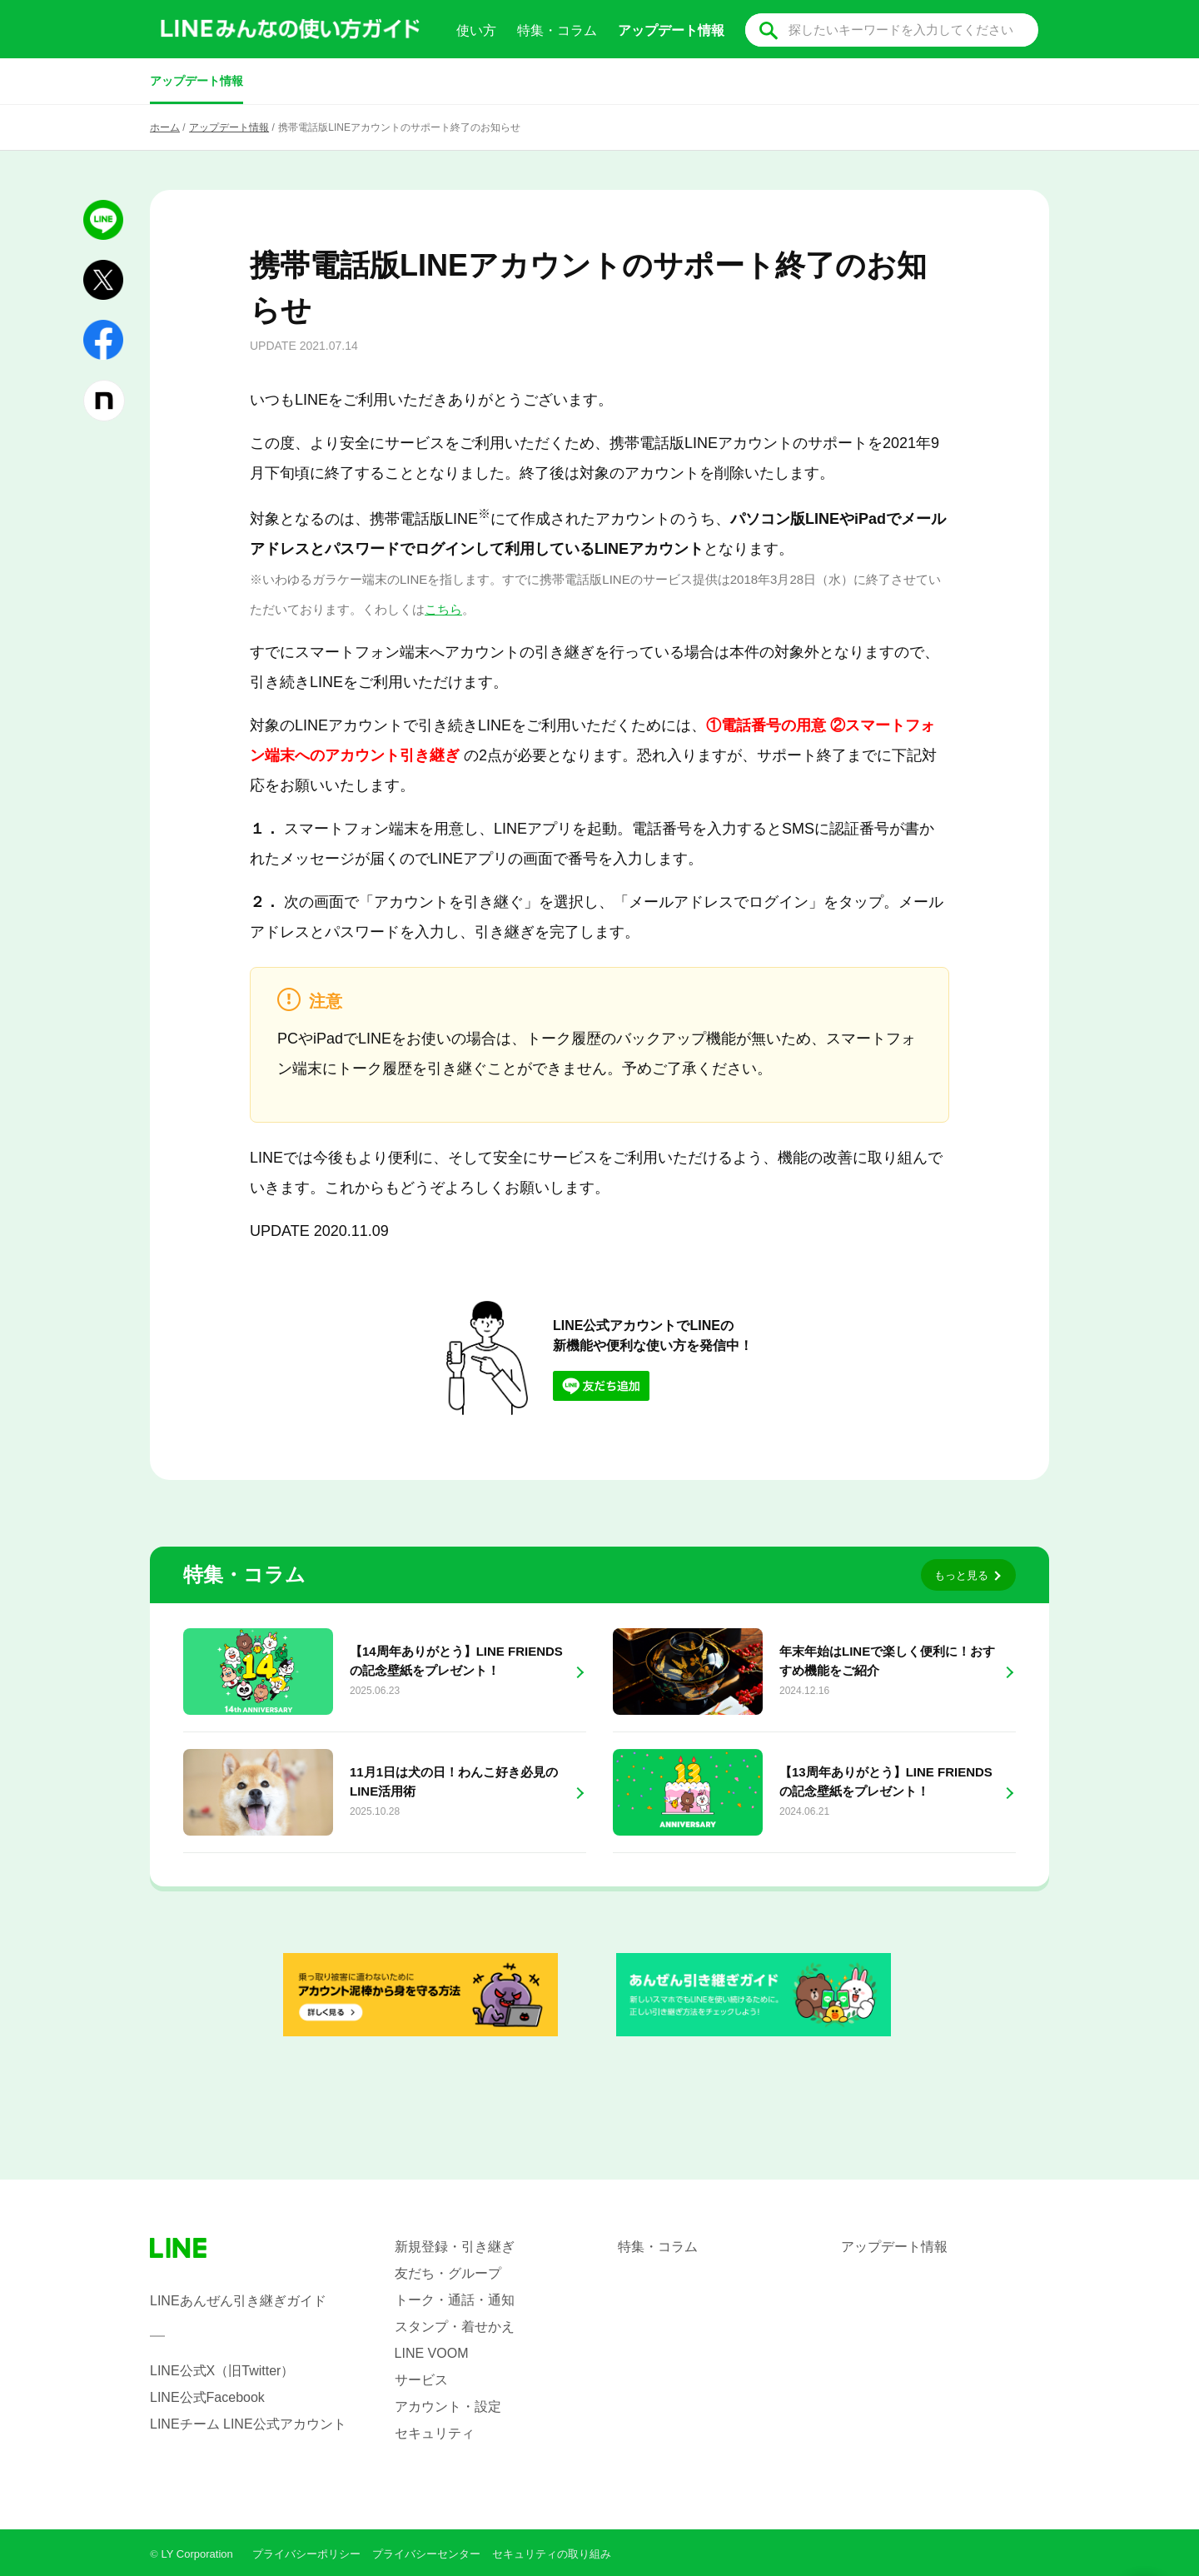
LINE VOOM (432, 2353)
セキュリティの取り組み (551, 2554)
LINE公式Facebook (207, 2397)
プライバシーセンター (426, 2554)
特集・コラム (557, 30)
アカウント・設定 (448, 2406)
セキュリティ (435, 2433)
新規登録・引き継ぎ (455, 2247)
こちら (443, 609)
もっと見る (961, 1575)
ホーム (165, 127)
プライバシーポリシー (306, 2554)
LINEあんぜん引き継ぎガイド (238, 2301)
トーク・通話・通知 (455, 2300)
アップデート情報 (196, 80)
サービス (421, 2380)
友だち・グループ (448, 2273)
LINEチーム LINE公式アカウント (248, 2424)
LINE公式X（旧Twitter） (222, 2371)
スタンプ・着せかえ (455, 2326)
